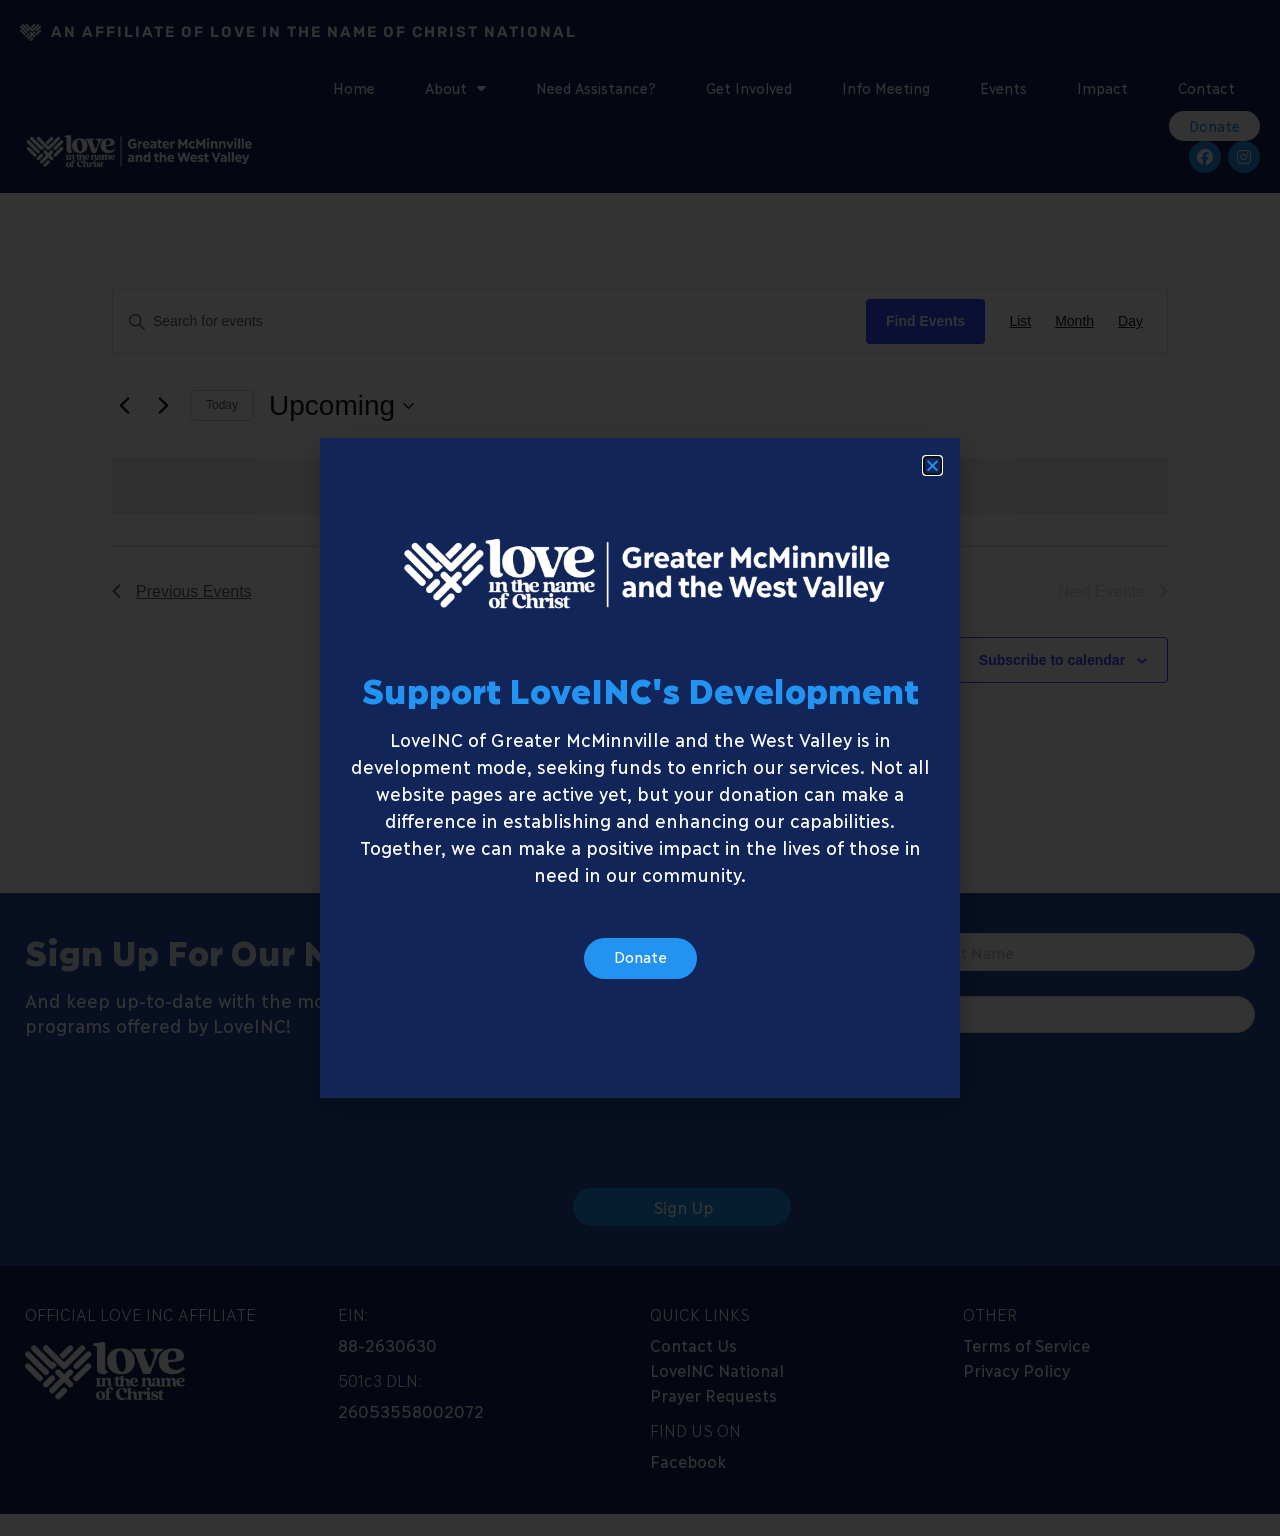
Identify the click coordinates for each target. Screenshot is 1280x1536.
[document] (640, 768)
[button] (932, 470)
